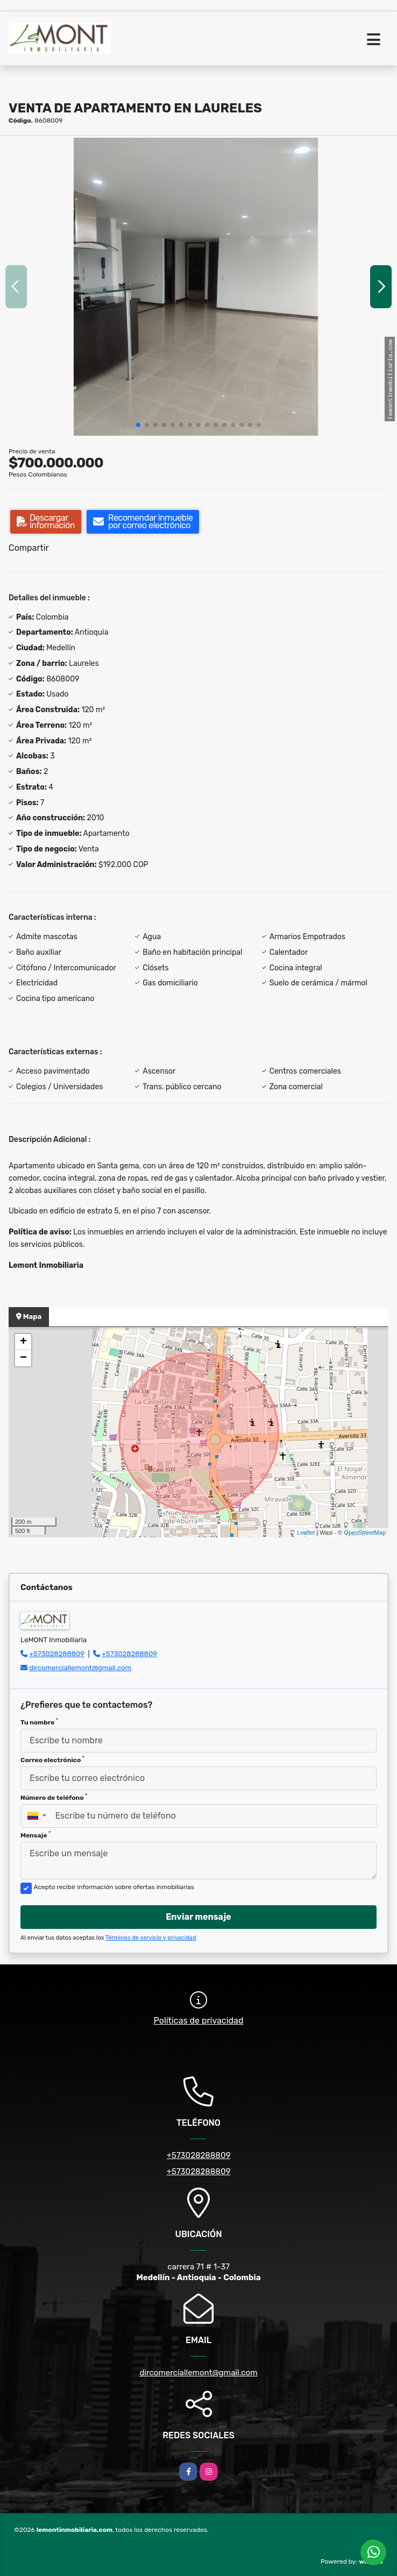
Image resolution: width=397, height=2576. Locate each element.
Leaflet (306, 1532)
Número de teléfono (53, 1797)
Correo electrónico (52, 1759)
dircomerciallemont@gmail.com (80, 1668)
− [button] (23, 1358)
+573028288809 (56, 1654)
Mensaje (35, 1834)
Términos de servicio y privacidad (150, 1937)
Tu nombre (39, 1722)
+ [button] (23, 1342)
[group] (198, 287)
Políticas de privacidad (199, 2021)
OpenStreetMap (365, 1532)
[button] (138, 425)
